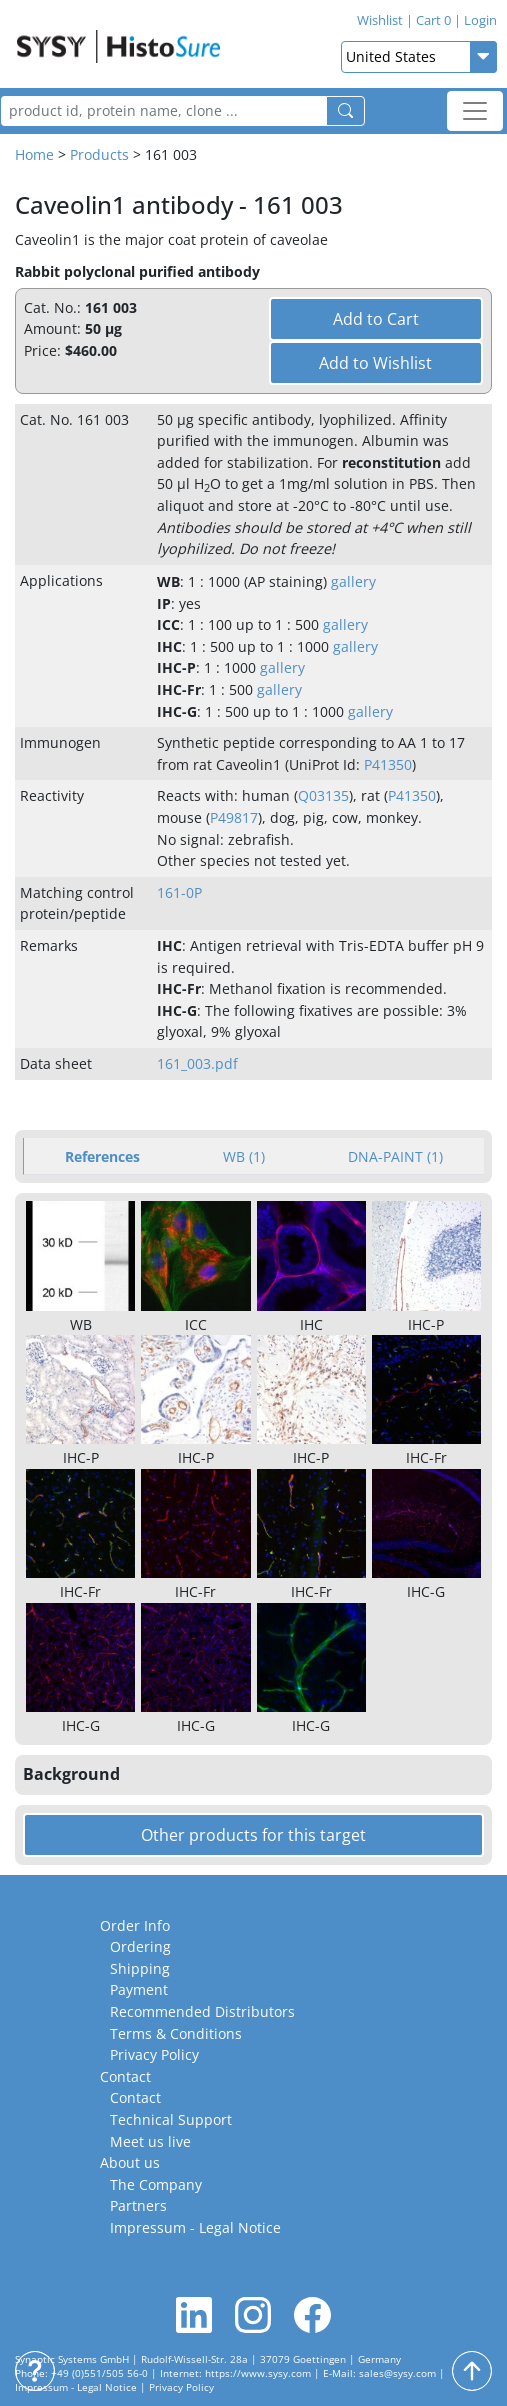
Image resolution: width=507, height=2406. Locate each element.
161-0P (179, 892)
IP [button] (164, 603)
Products (99, 154)
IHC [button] (169, 646)
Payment (139, 1989)
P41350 (388, 764)
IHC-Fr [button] (179, 689)
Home (34, 154)
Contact (125, 2076)
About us (130, 2162)
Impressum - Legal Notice (195, 2227)
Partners (138, 2205)
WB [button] (168, 581)
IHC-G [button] (177, 711)
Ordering (140, 1946)
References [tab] (102, 1156)
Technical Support (171, 2119)
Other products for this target (253, 1835)
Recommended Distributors (202, 2011)
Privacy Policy (154, 2054)
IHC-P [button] (176, 667)
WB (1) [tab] (244, 1156)
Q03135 (323, 795)
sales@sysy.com (397, 2373)
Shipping (140, 1968)
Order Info (135, 1925)
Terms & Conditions (176, 2033)
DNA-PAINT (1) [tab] (395, 1156)
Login (475, 20)
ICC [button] (168, 624)
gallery (353, 581)
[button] (253, 1775)
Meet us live (150, 2141)
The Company (156, 2184)
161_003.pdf (197, 1063)
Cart (428, 20)
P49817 (234, 817)
